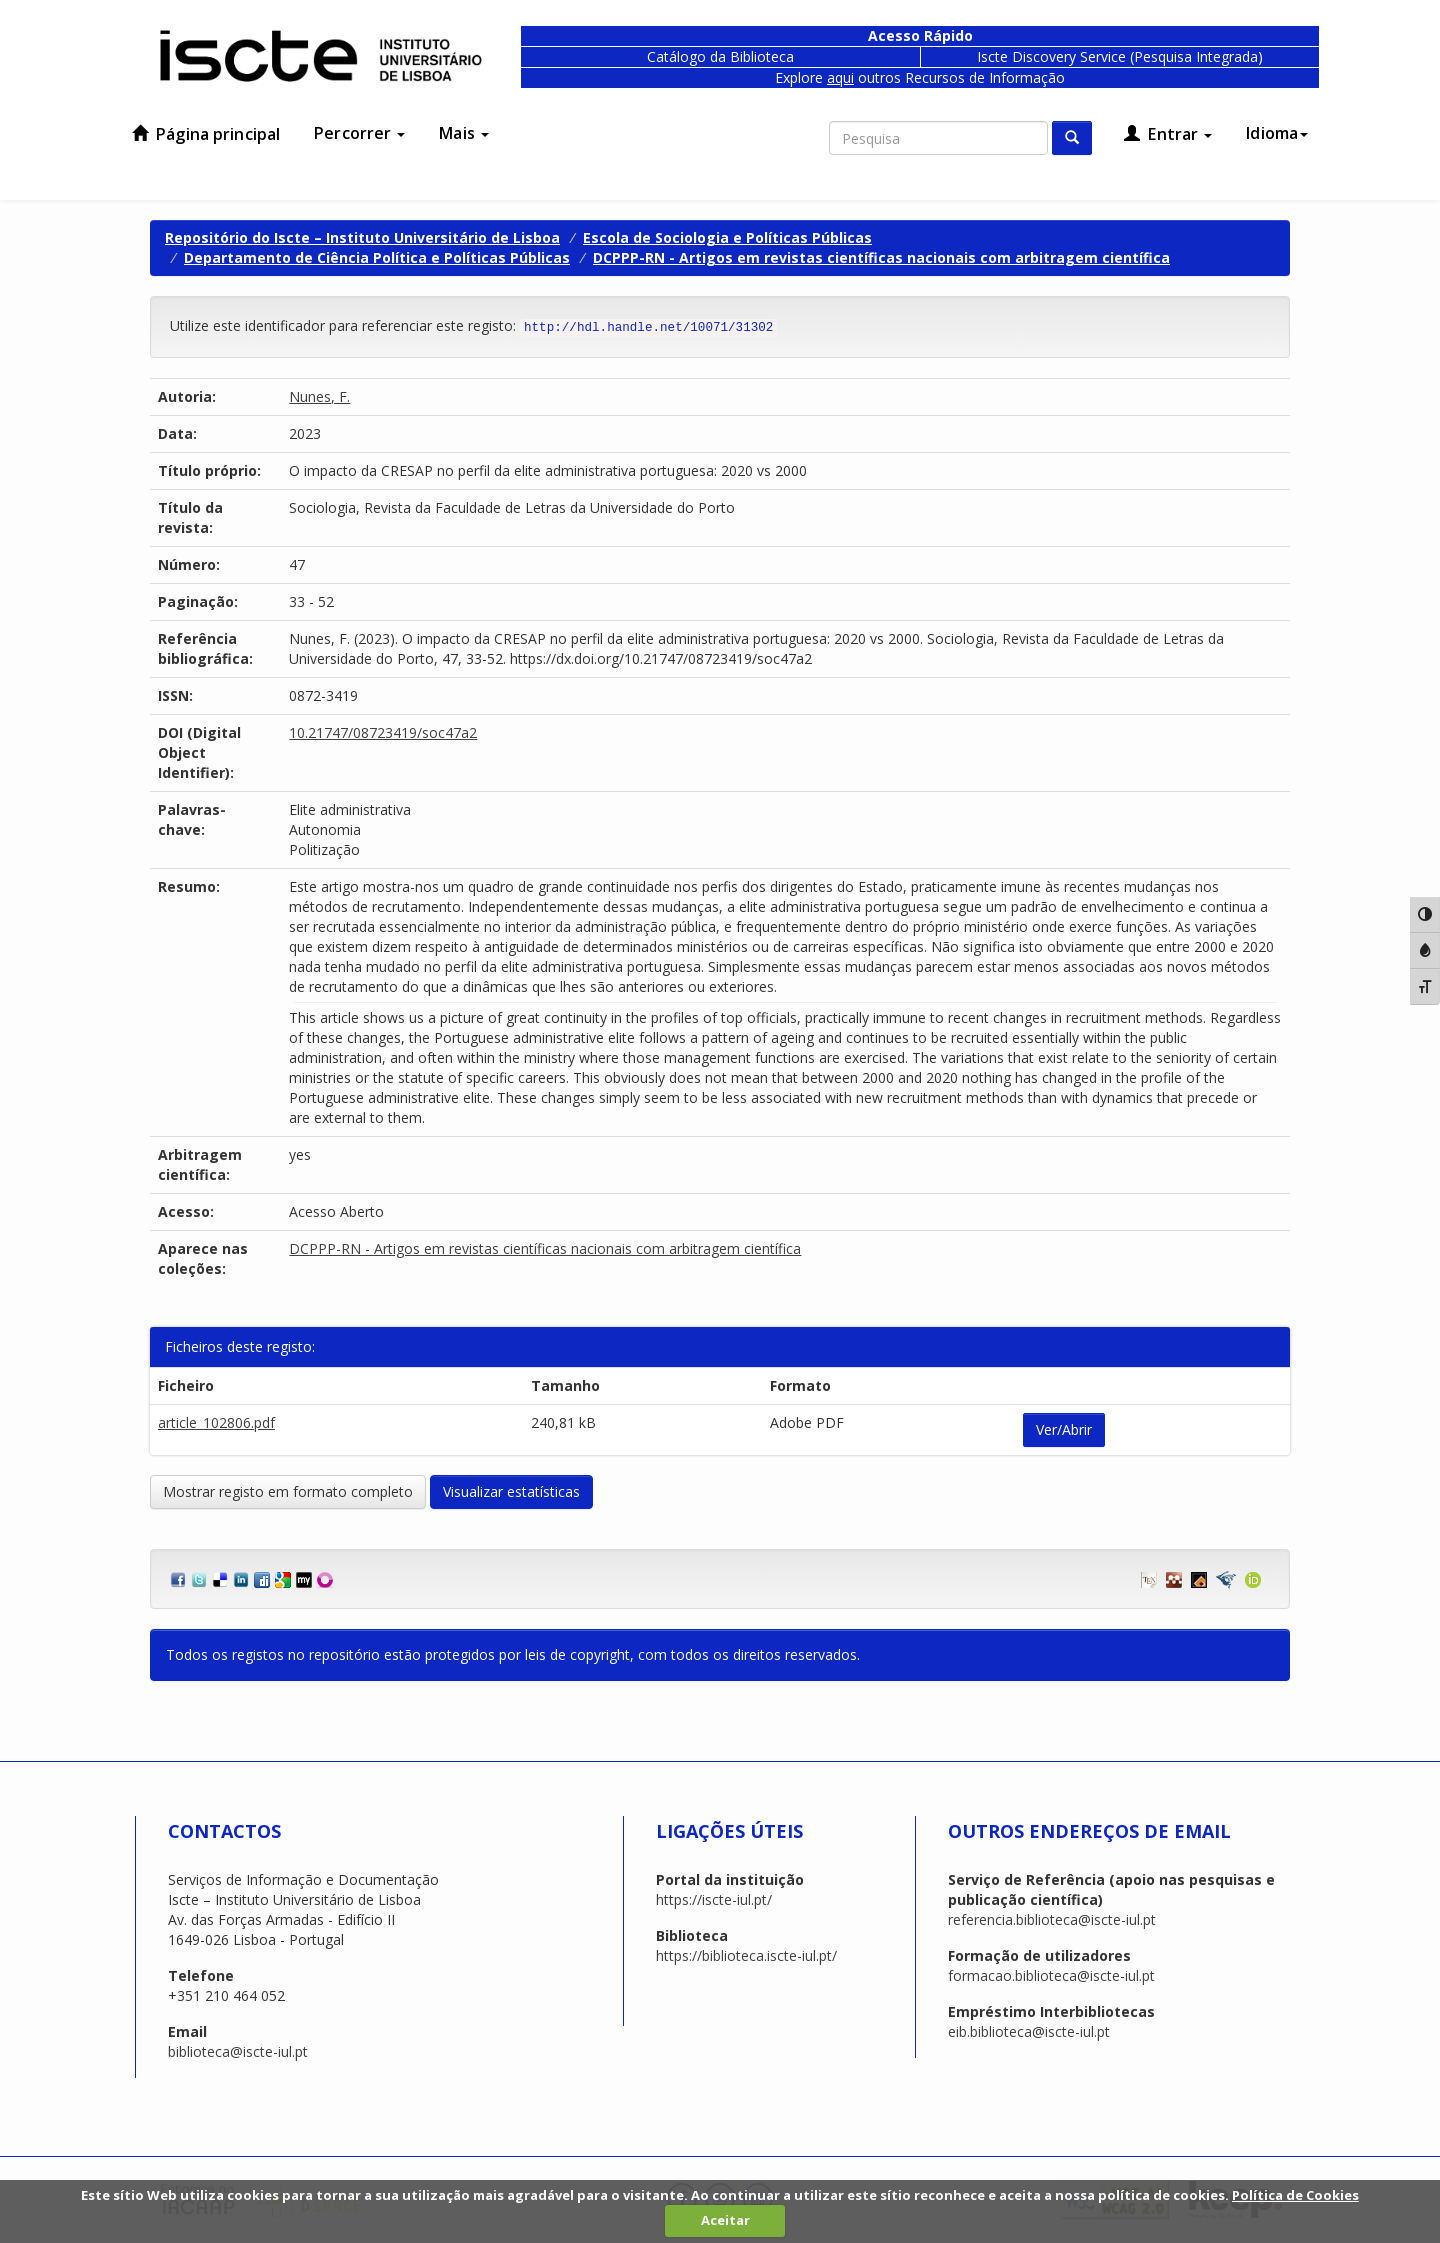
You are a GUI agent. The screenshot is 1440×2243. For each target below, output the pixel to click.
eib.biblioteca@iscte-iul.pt (1029, 2031)
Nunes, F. (319, 396)
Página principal (206, 134)
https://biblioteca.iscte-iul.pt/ (746, 1955)
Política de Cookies (1295, 2195)
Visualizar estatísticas (511, 1491)
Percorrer (359, 133)
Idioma (1277, 133)
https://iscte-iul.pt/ (714, 1899)
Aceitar (725, 2220)
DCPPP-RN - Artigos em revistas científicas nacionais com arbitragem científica (881, 257)
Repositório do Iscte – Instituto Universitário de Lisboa (362, 237)
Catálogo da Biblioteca (720, 56)
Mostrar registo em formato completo (288, 1491)
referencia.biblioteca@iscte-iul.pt (1052, 1919)
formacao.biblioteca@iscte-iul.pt (1051, 1975)
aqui (840, 77)
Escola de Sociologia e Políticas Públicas (727, 237)
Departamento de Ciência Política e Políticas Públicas (377, 257)
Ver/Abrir (1064, 1429)
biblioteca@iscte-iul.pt (238, 2051)
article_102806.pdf (216, 1422)
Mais (464, 133)
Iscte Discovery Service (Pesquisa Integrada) (1120, 56)
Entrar (1168, 134)
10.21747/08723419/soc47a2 (383, 732)
